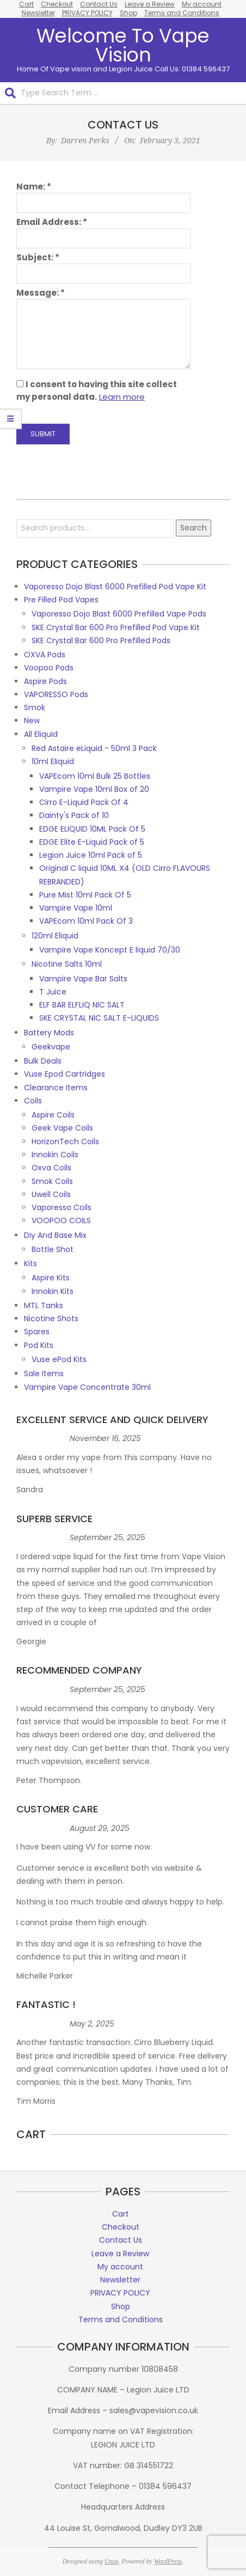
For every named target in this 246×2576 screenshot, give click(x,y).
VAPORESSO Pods (56, 694)
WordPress (168, 2561)
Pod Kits (38, 1345)
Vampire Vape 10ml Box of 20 (94, 789)
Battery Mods (49, 1032)
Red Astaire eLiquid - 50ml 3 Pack (94, 748)
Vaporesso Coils (61, 1207)
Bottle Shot (52, 1249)
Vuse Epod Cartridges (64, 1074)
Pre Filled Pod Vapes (61, 599)
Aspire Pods (45, 681)
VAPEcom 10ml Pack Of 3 (86, 920)
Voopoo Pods (48, 667)
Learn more (122, 396)
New (32, 720)
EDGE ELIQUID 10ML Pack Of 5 (92, 828)
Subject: (37, 257)
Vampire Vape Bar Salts (83, 978)
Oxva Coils (51, 1167)
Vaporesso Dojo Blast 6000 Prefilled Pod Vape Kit (115, 586)
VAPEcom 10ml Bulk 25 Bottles (94, 776)
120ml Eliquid (55, 935)
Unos (111, 2561)
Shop (128, 12)
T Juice (52, 991)
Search (193, 527)
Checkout (120, 2226)
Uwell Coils (51, 1194)
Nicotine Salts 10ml (67, 964)
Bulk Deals (42, 1060)
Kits (30, 1263)
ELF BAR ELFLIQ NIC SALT (82, 1004)
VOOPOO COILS (61, 1220)
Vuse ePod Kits (59, 1359)
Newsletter (38, 12)
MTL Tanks (43, 1305)
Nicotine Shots (51, 1318)
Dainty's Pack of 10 (74, 815)
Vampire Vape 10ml (75, 907)
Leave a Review (120, 2253)
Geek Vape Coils (62, 1127)
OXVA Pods (44, 654)
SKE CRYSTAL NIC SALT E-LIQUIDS (99, 1017)
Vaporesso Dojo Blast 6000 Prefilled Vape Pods (119, 613)
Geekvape (51, 1046)
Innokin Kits (52, 1291)
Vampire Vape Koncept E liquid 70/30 (109, 949)
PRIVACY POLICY (87, 12)
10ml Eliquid (53, 761)
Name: (33, 186)
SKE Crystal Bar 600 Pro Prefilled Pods (101, 640)
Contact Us (120, 2240)
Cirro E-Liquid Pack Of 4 (83, 802)
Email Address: (51, 222)
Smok (34, 707)
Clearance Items (56, 1087)
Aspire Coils (53, 1114)
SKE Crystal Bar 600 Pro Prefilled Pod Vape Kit (116, 627)
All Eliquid (41, 734)
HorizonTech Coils (65, 1141)
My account (120, 2266)
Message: (40, 292)
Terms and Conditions (181, 12)
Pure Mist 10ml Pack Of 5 (85, 894)
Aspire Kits (51, 1277)
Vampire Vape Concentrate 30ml (87, 1387)
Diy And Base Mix (55, 1235)
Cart (120, 2213)
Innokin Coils (55, 1154)
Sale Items (44, 1373)
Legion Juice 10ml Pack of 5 (90, 855)
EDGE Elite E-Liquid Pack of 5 (91, 842)
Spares (37, 1331)
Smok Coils (52, 1181)
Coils (33, 1100)
